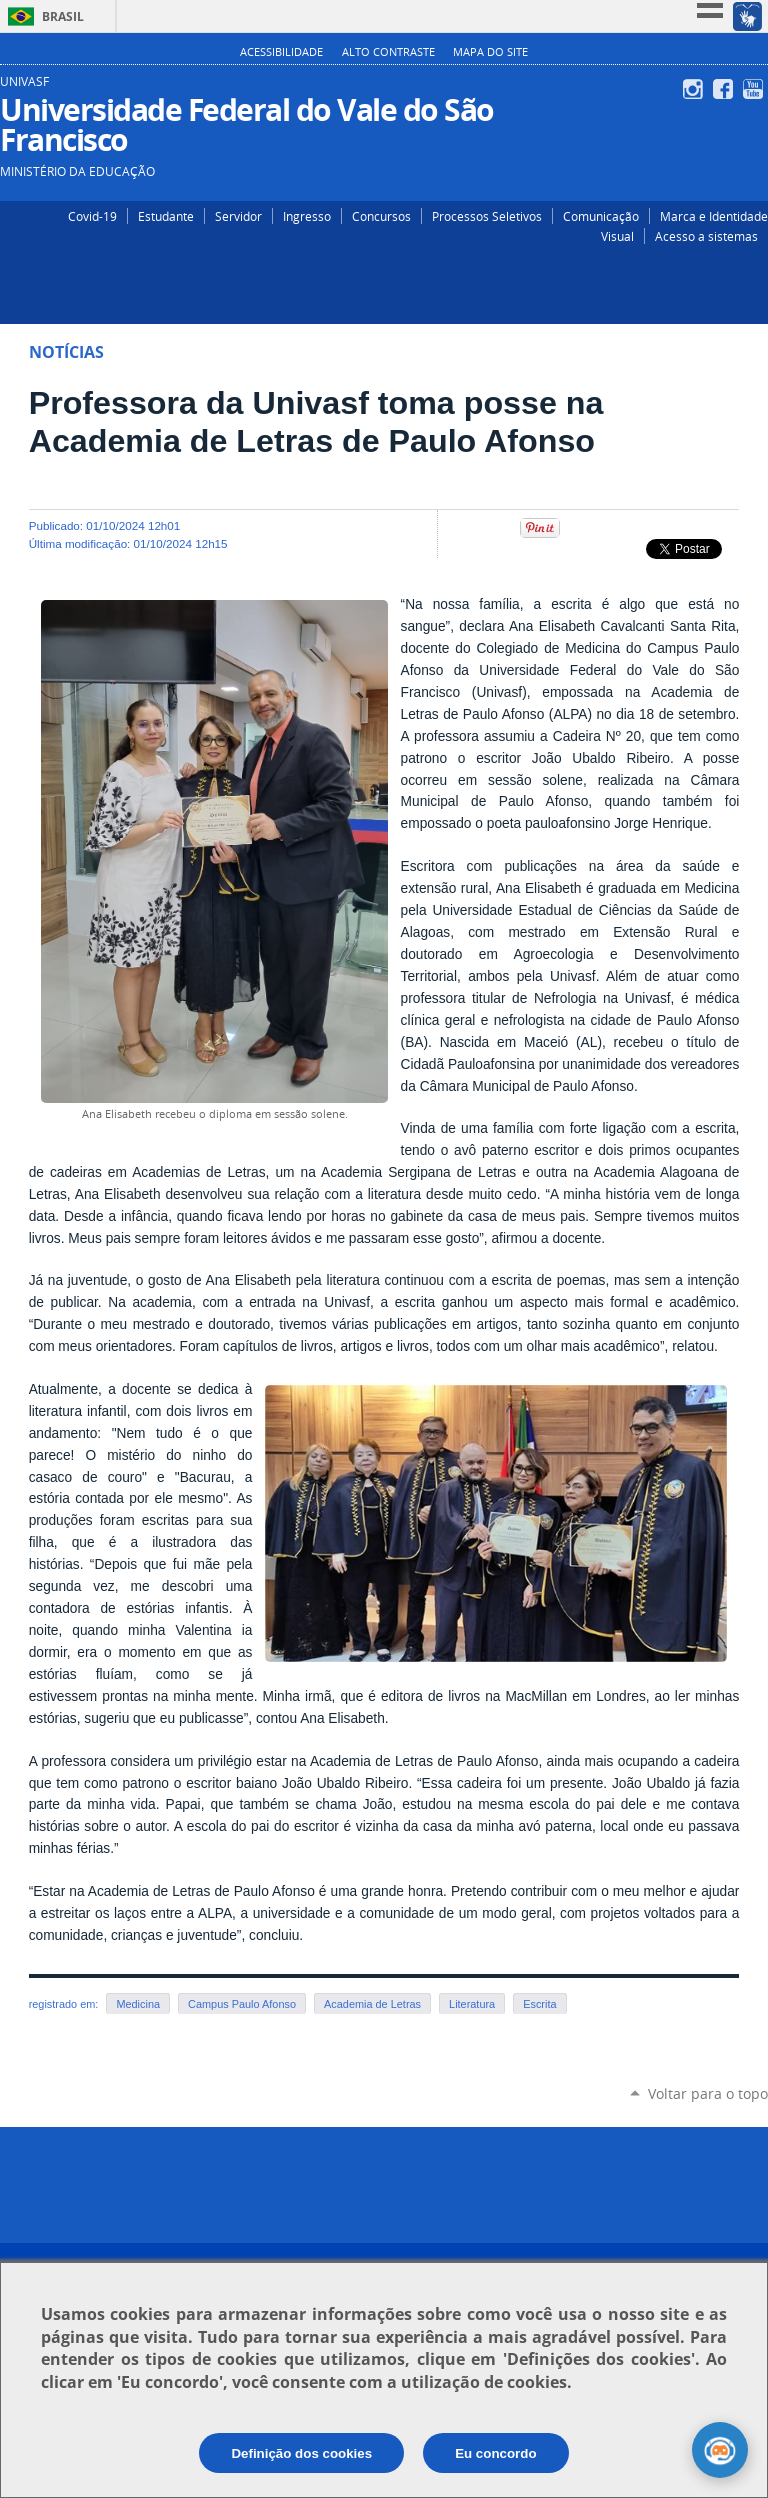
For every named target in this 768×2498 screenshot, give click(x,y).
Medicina (138, 2004)
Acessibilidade (281, 52)
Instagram (695, 89)
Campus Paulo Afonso (242, 2004)
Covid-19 (92, 216)
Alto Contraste (388, 52)
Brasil (63, 16)
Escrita (539, 2004)
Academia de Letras (372, 2004)
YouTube (755, 89)
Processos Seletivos (487, 216)
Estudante (166, 216)
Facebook (725, 89)
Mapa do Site (490, 52)
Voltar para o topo (708, 2093)
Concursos (381, 216)
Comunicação (601, 216)
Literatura (472, 2004)
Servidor (238, 216)
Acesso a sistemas (706, 236)
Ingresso (307, 216)
